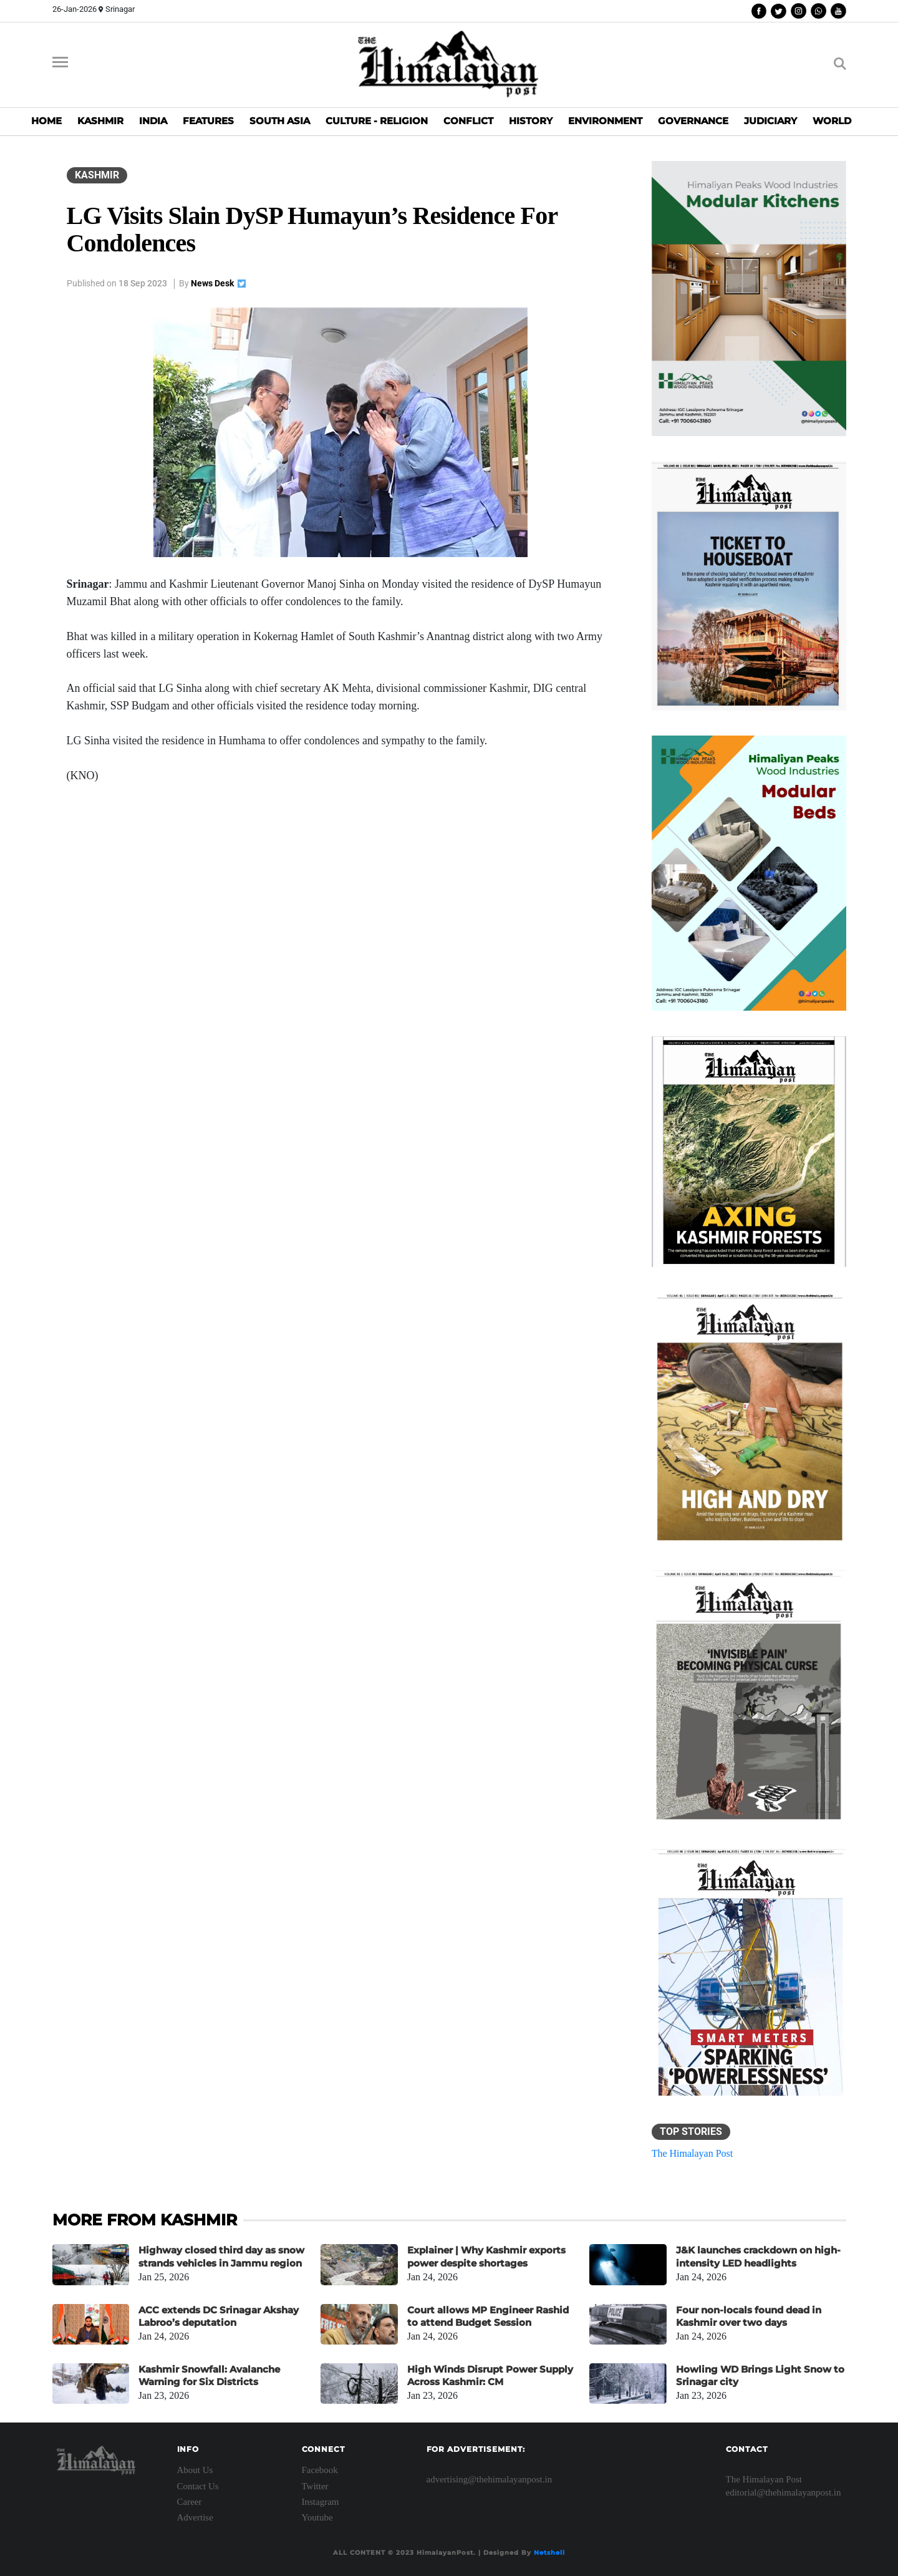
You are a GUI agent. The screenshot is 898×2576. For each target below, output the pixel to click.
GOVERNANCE (693, 121)
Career (189, 2502)
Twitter (315, 2486)
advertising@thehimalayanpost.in (490, 2479)
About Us (195, 2470)
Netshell (549, 2553)
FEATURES (208, 121)
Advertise (195, 2517)
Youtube (317, 2517)
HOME (46, 121)
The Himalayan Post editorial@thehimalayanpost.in (783, 2485)
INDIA (153, 121)
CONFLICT (468, 121)
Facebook (320, 2470)
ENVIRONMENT (605, 121)
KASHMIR (100, 121)
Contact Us (198, 2486)
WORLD (832, 121)
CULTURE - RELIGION (377, 121)
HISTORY (531, 121)
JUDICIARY (770, 121)
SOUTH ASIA (279, 121)
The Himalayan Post (692, 2153)
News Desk (212, 283)
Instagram (320, 2502)
